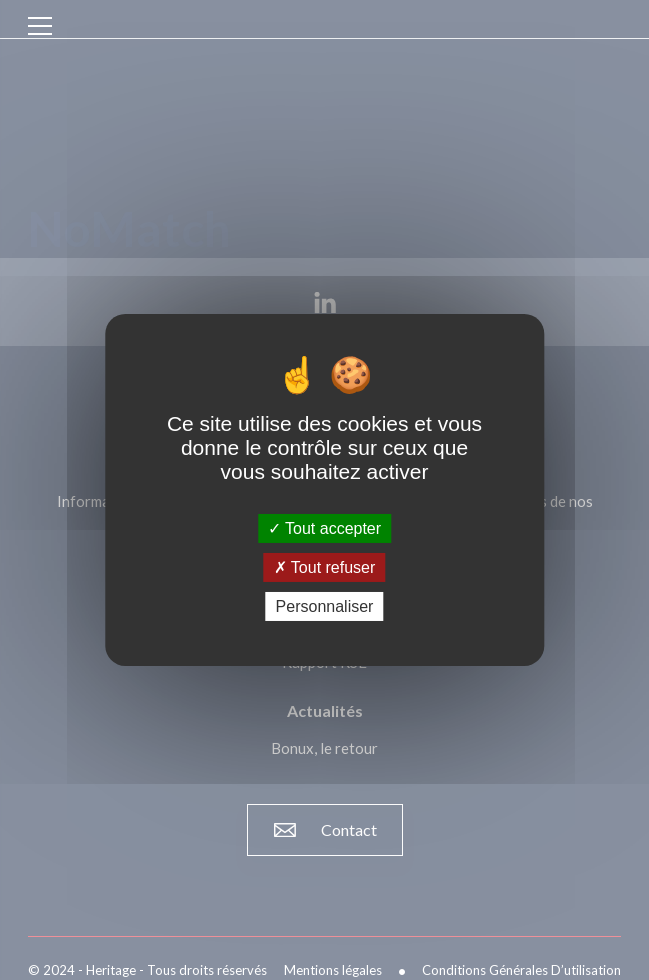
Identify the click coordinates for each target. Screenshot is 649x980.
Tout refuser (325, 567)
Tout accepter (324, 527)
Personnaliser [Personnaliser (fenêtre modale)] (325, 606)
